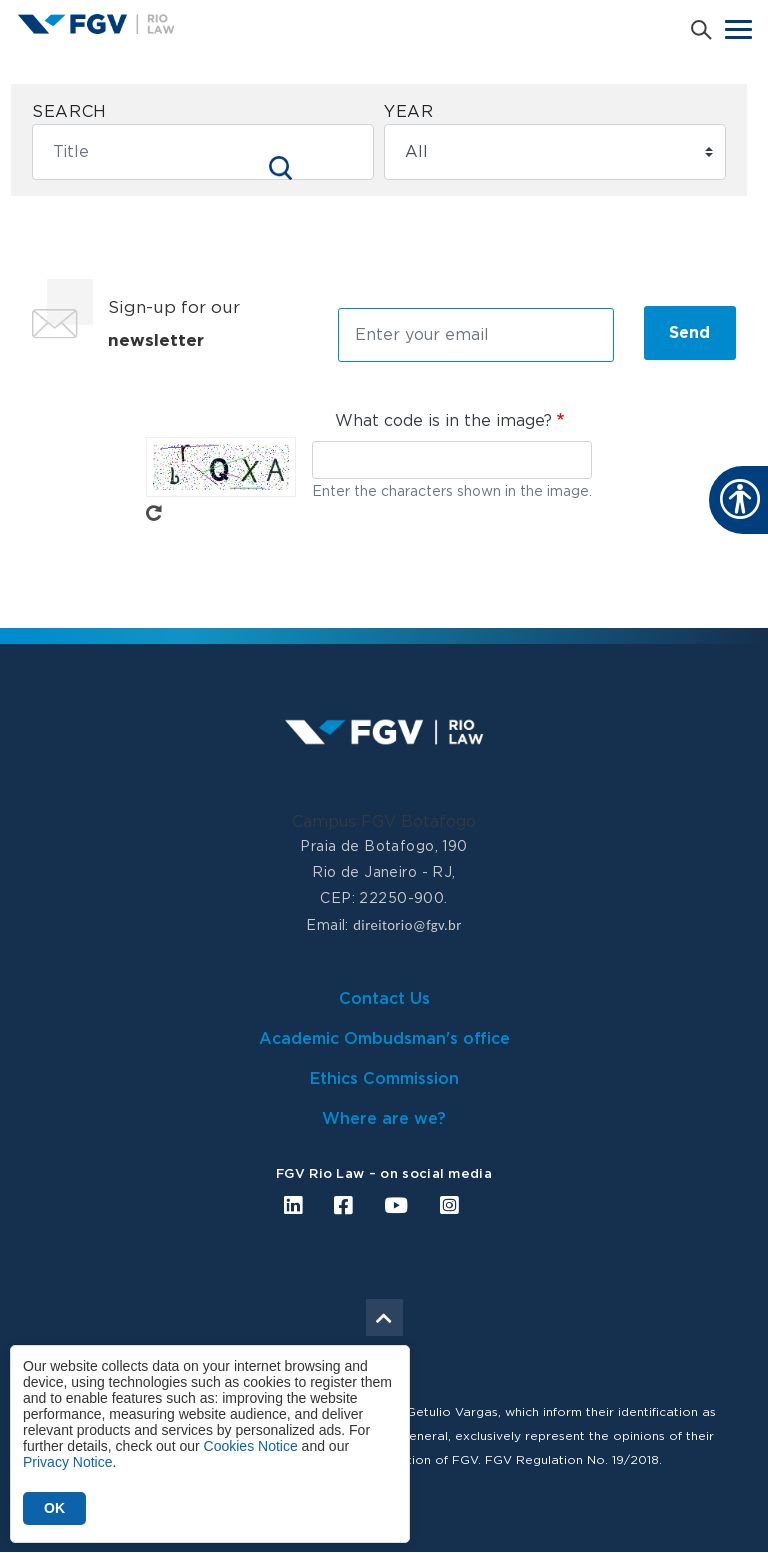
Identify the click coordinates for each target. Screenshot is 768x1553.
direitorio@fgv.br (407, 925)
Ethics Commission (384, 1079)
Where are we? (384, 1119)
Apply (281, 168)
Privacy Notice (67, 1462)
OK (54, 1508)
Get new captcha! (154, 513)
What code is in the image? (443, 421)
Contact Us (384, 999)
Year (409, 112)
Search (69, 112)
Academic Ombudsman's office (384, 1039)
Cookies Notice (251, 1446)
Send (689, 333)
